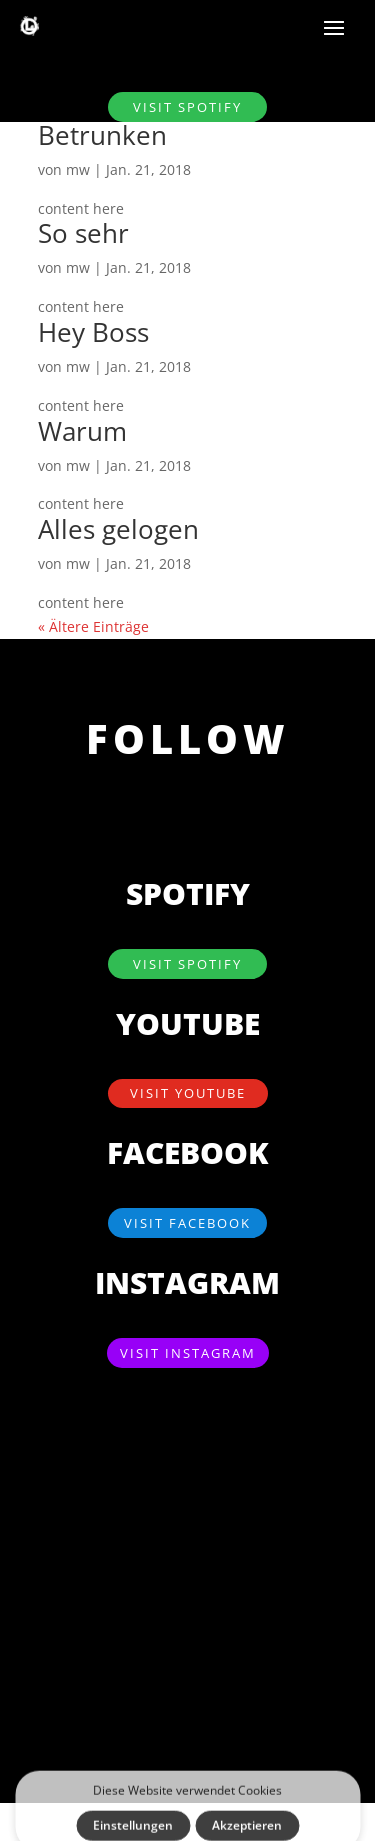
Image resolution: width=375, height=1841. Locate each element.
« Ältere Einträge (93, 626)
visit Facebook (187, 1223)
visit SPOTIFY (187, 107)
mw (78, 169)
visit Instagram (188, 1353)
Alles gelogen (118, 529)
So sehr (83, 233)
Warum (82, 431)
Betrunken (102, 135)
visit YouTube (188, 1093)
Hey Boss (93, 332)
